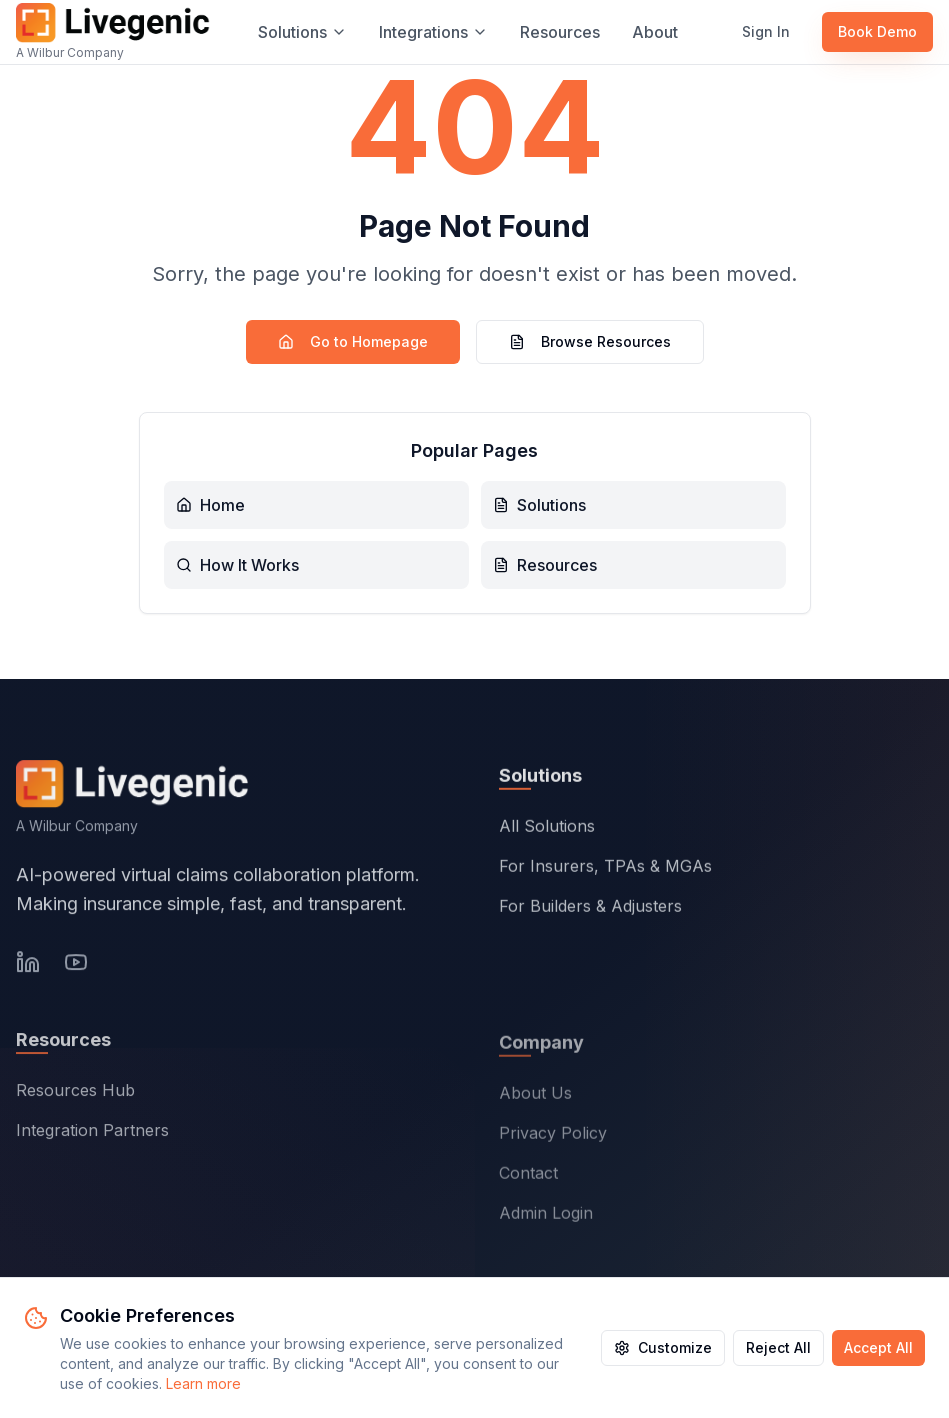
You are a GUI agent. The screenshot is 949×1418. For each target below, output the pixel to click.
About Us (535, 1097)
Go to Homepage (353, 341)
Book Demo (877, 31)
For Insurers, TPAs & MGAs (605, 869)
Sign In (766, 31)
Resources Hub (75, 1094)
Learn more (203, 1383)
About (655, 32)
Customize (663, 1347)
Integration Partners (92, 1134)
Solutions (302, 32)
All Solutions (547, 829)
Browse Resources (590, 341)
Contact (528, 1177)
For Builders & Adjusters (590, 909)
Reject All (778, 1347)
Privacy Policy (553, 1137)
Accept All (878, 1347)
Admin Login (546, 1217)
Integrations (433, 32)
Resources (560, 32)
